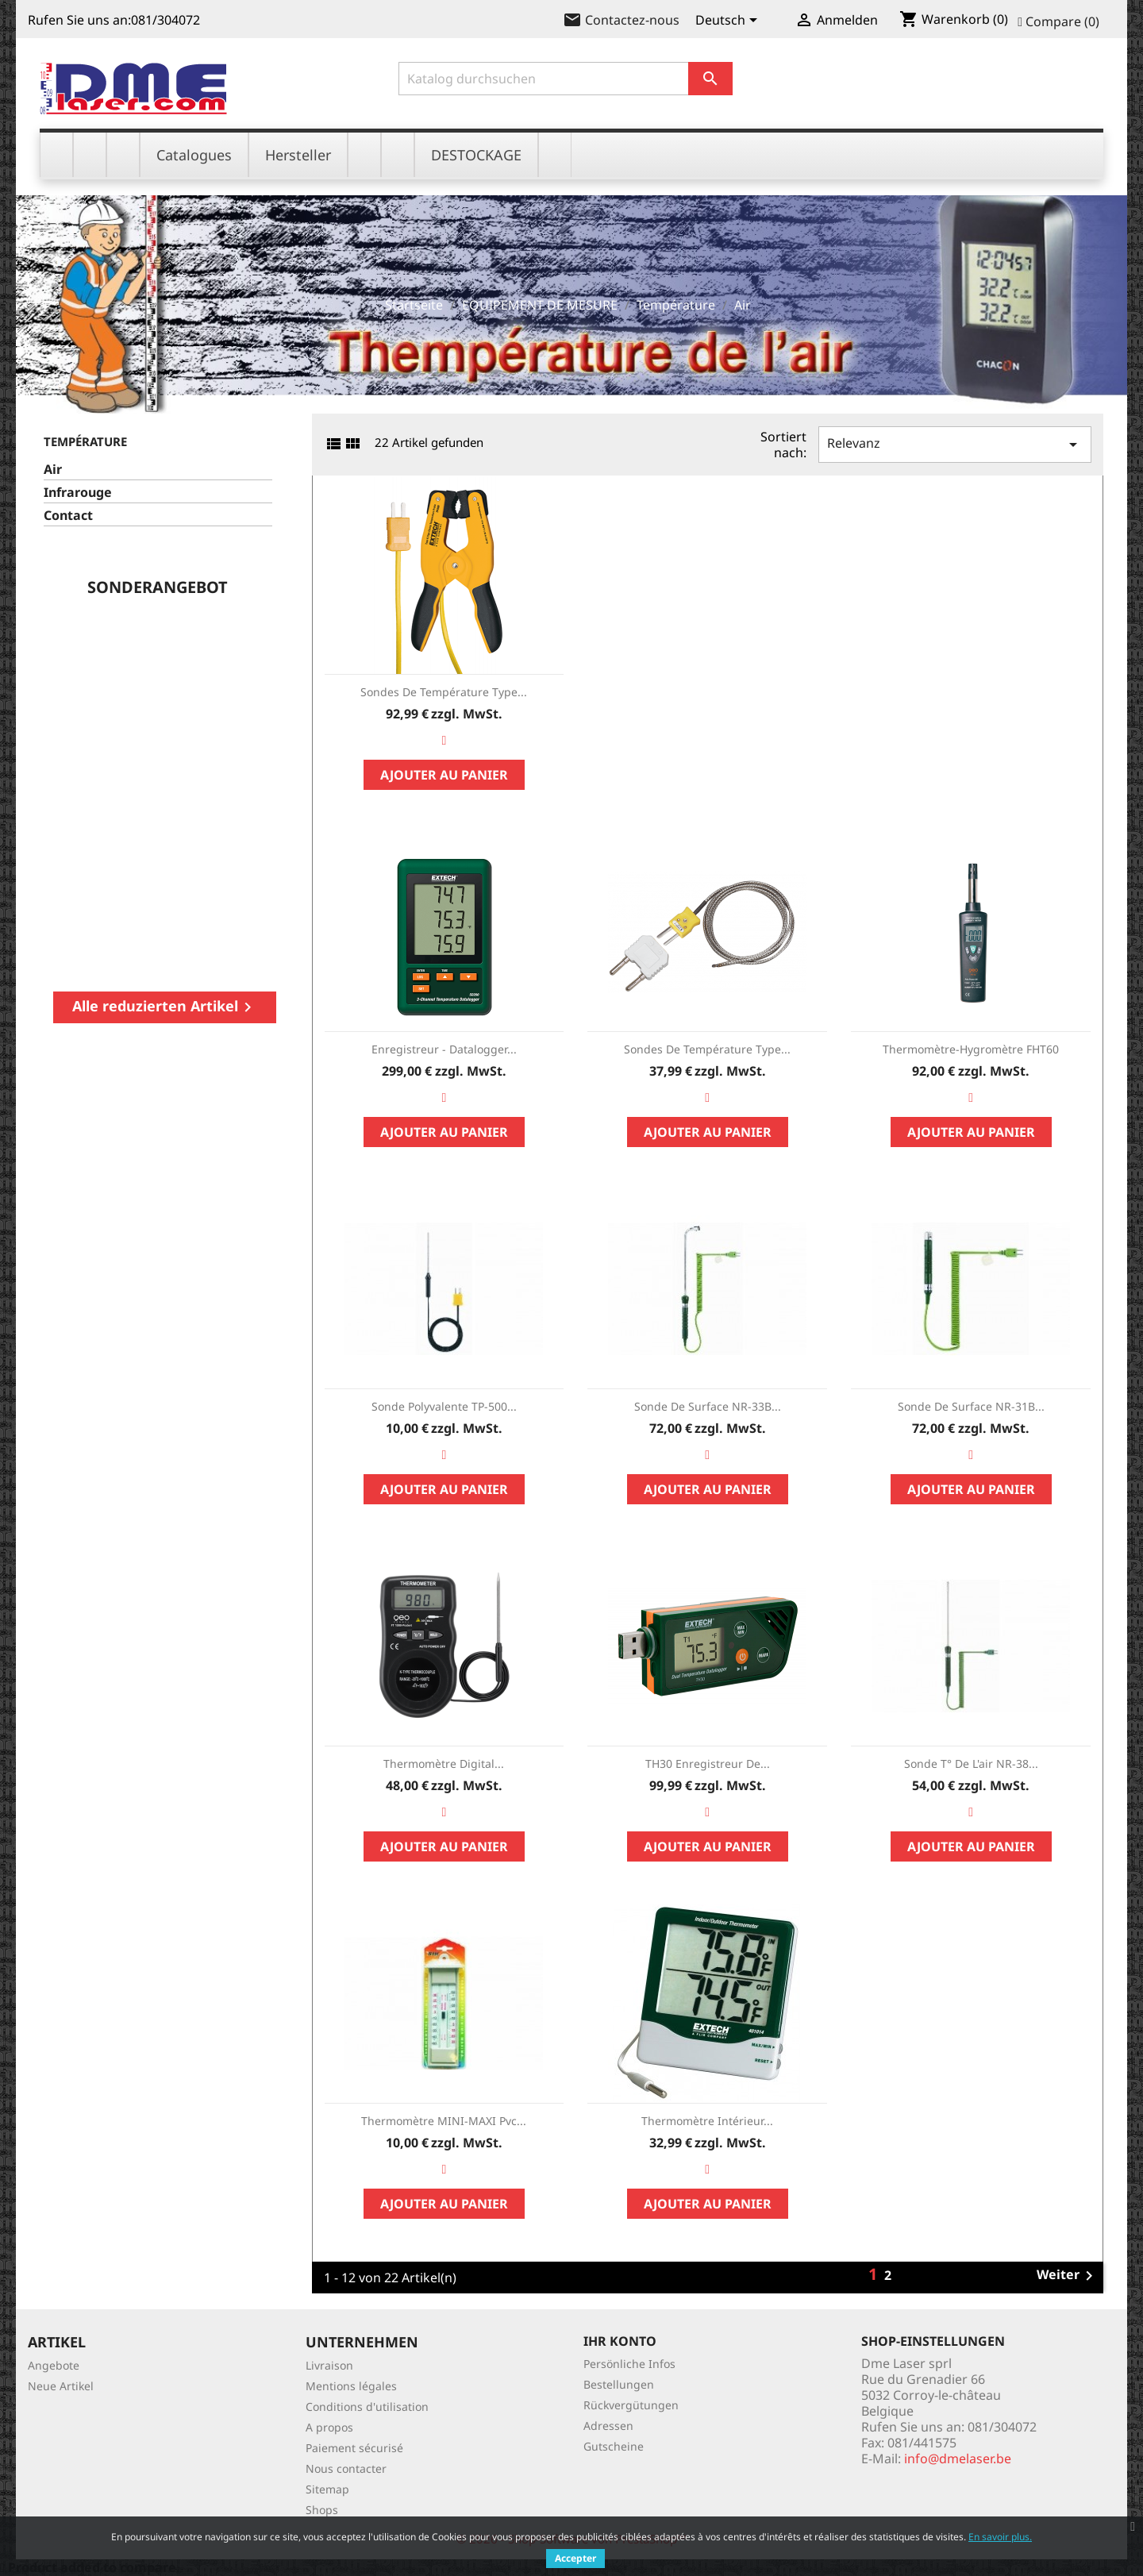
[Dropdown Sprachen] (729, 21)
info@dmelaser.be (957, 2458)
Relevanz (955, 444)
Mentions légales (351, 2385)
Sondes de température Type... (443, 691)
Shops (322, 2509)
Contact (68, 515)
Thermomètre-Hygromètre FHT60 (971, 1049)
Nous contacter (346, 2468)
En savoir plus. (1000, 2536)
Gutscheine (613, 2446)
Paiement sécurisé (354, 2447)
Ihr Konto (619, 2341)
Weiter (1068, 2275)
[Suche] (565, 78)
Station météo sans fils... (255, 697)
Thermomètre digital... (443, 1763)
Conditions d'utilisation (367, 2406)
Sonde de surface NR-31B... (971, 1406)
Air (53, 469)
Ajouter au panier (255, 820)
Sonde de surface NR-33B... (707, 1406)
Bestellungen (618, 2384)
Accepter (575, 2558)
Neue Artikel (61, 2385)
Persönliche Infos (629, 2363)
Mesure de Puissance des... (67, 697)
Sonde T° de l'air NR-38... (971, 1763)
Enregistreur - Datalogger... (444, 1049)
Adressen (608, 2425)
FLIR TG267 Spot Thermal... (164, 697)
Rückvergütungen (631, 2404)
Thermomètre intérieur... (707, 2120)
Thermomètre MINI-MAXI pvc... (443, 2120)
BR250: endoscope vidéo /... (215, 697)
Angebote (53, 2365)
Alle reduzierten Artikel (164, 1006)
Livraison (329, 2365)
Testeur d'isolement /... (120, 689)
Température (85, 441)
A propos (329, 2427)
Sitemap (327, 2489)
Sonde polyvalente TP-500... (444, 1406)
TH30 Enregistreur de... (707, 1763)
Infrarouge (78, 492)
